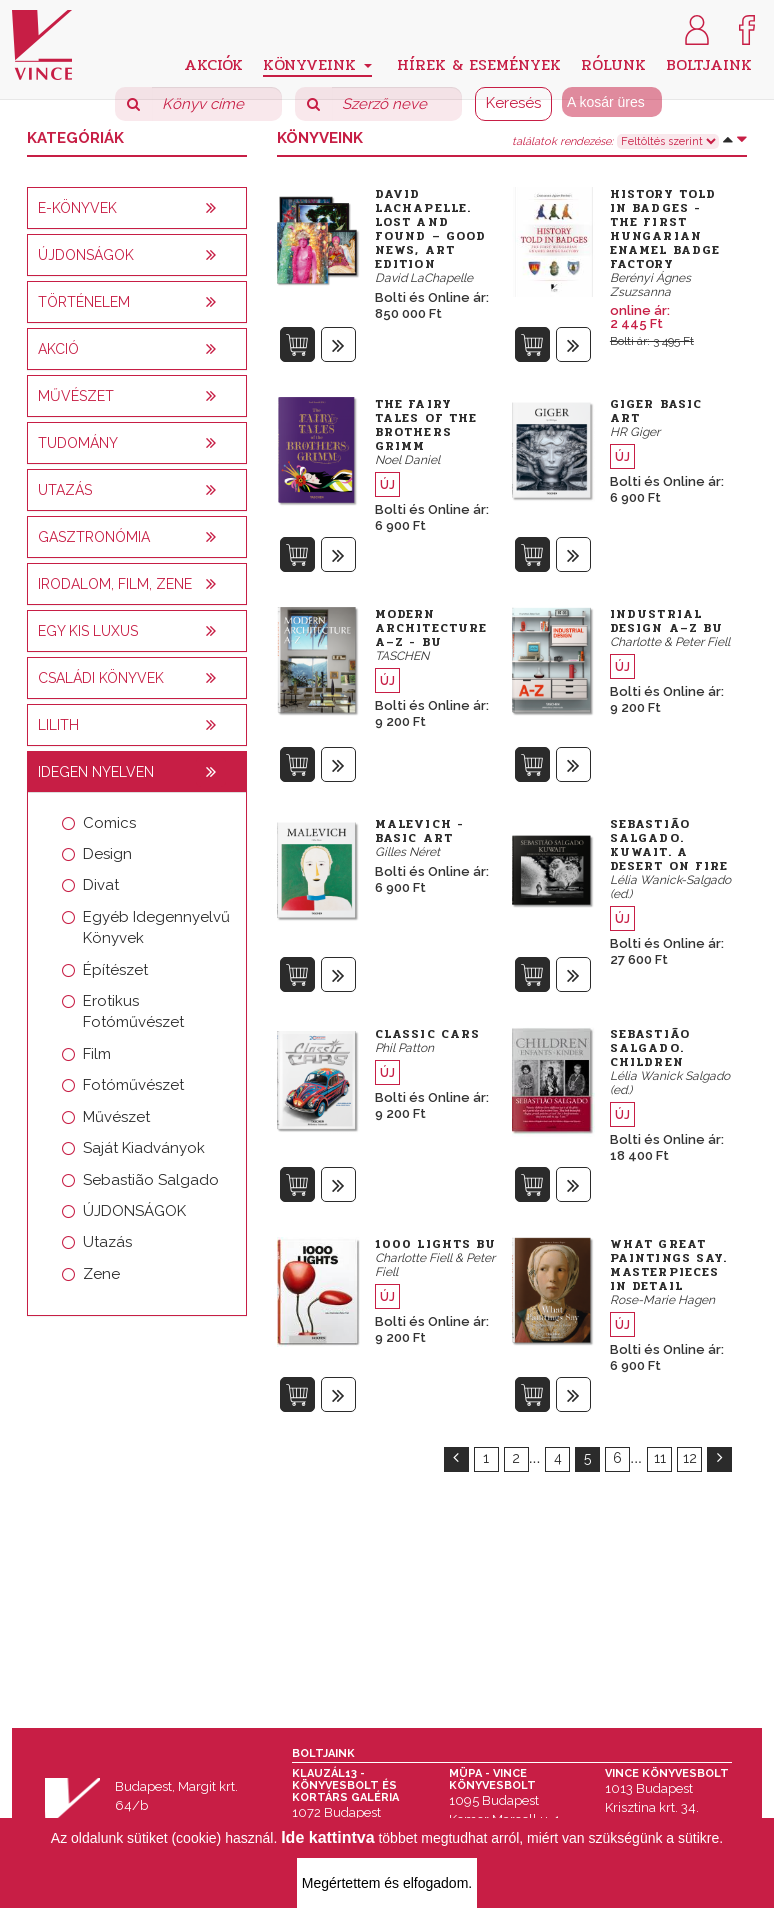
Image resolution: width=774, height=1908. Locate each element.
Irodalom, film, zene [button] (115, 584)
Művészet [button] (76, 396)
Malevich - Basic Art (419, 831)
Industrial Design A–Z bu (666, 621)
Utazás (107, 1242)
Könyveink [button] (317, 64)
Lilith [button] (58, 725)
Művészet (116, 1117)
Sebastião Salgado (151, 1180)
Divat (101, 885)
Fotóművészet (133, 1085)
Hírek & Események (479, 63)
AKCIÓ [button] (58, 349)
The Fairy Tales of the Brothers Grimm (426, 425)
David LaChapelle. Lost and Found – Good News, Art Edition (430, 229)
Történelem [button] (84, 302)
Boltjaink (709, 63)
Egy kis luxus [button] (88, 631)
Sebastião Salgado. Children (650, 1048)
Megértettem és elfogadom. (387, 1883)
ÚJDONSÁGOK (134, 1211)
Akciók (213, 63)
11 (660, 1458)
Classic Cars (427, 1034)
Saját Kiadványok (144, 1148)
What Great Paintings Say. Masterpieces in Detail (668, 1265)
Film (97, 1054)
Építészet (115, 970)
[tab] (137, 208)
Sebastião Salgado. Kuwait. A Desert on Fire (669, 845)
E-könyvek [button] (77, 208)
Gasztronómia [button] (94, 537)
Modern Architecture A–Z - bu (431, 628)
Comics (109, 823)
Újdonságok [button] (86, 255)
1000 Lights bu (435, 1244)
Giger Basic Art (656, 411)
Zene (101, 1274)
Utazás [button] (65, 490)
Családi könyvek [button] (101, 678)
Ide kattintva (327, 1837)
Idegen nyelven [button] (96, 772)
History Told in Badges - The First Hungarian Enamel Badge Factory (665, 229)
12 (690, 1458)
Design (107, 854)
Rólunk (613, 63)
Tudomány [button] (78, 443)
